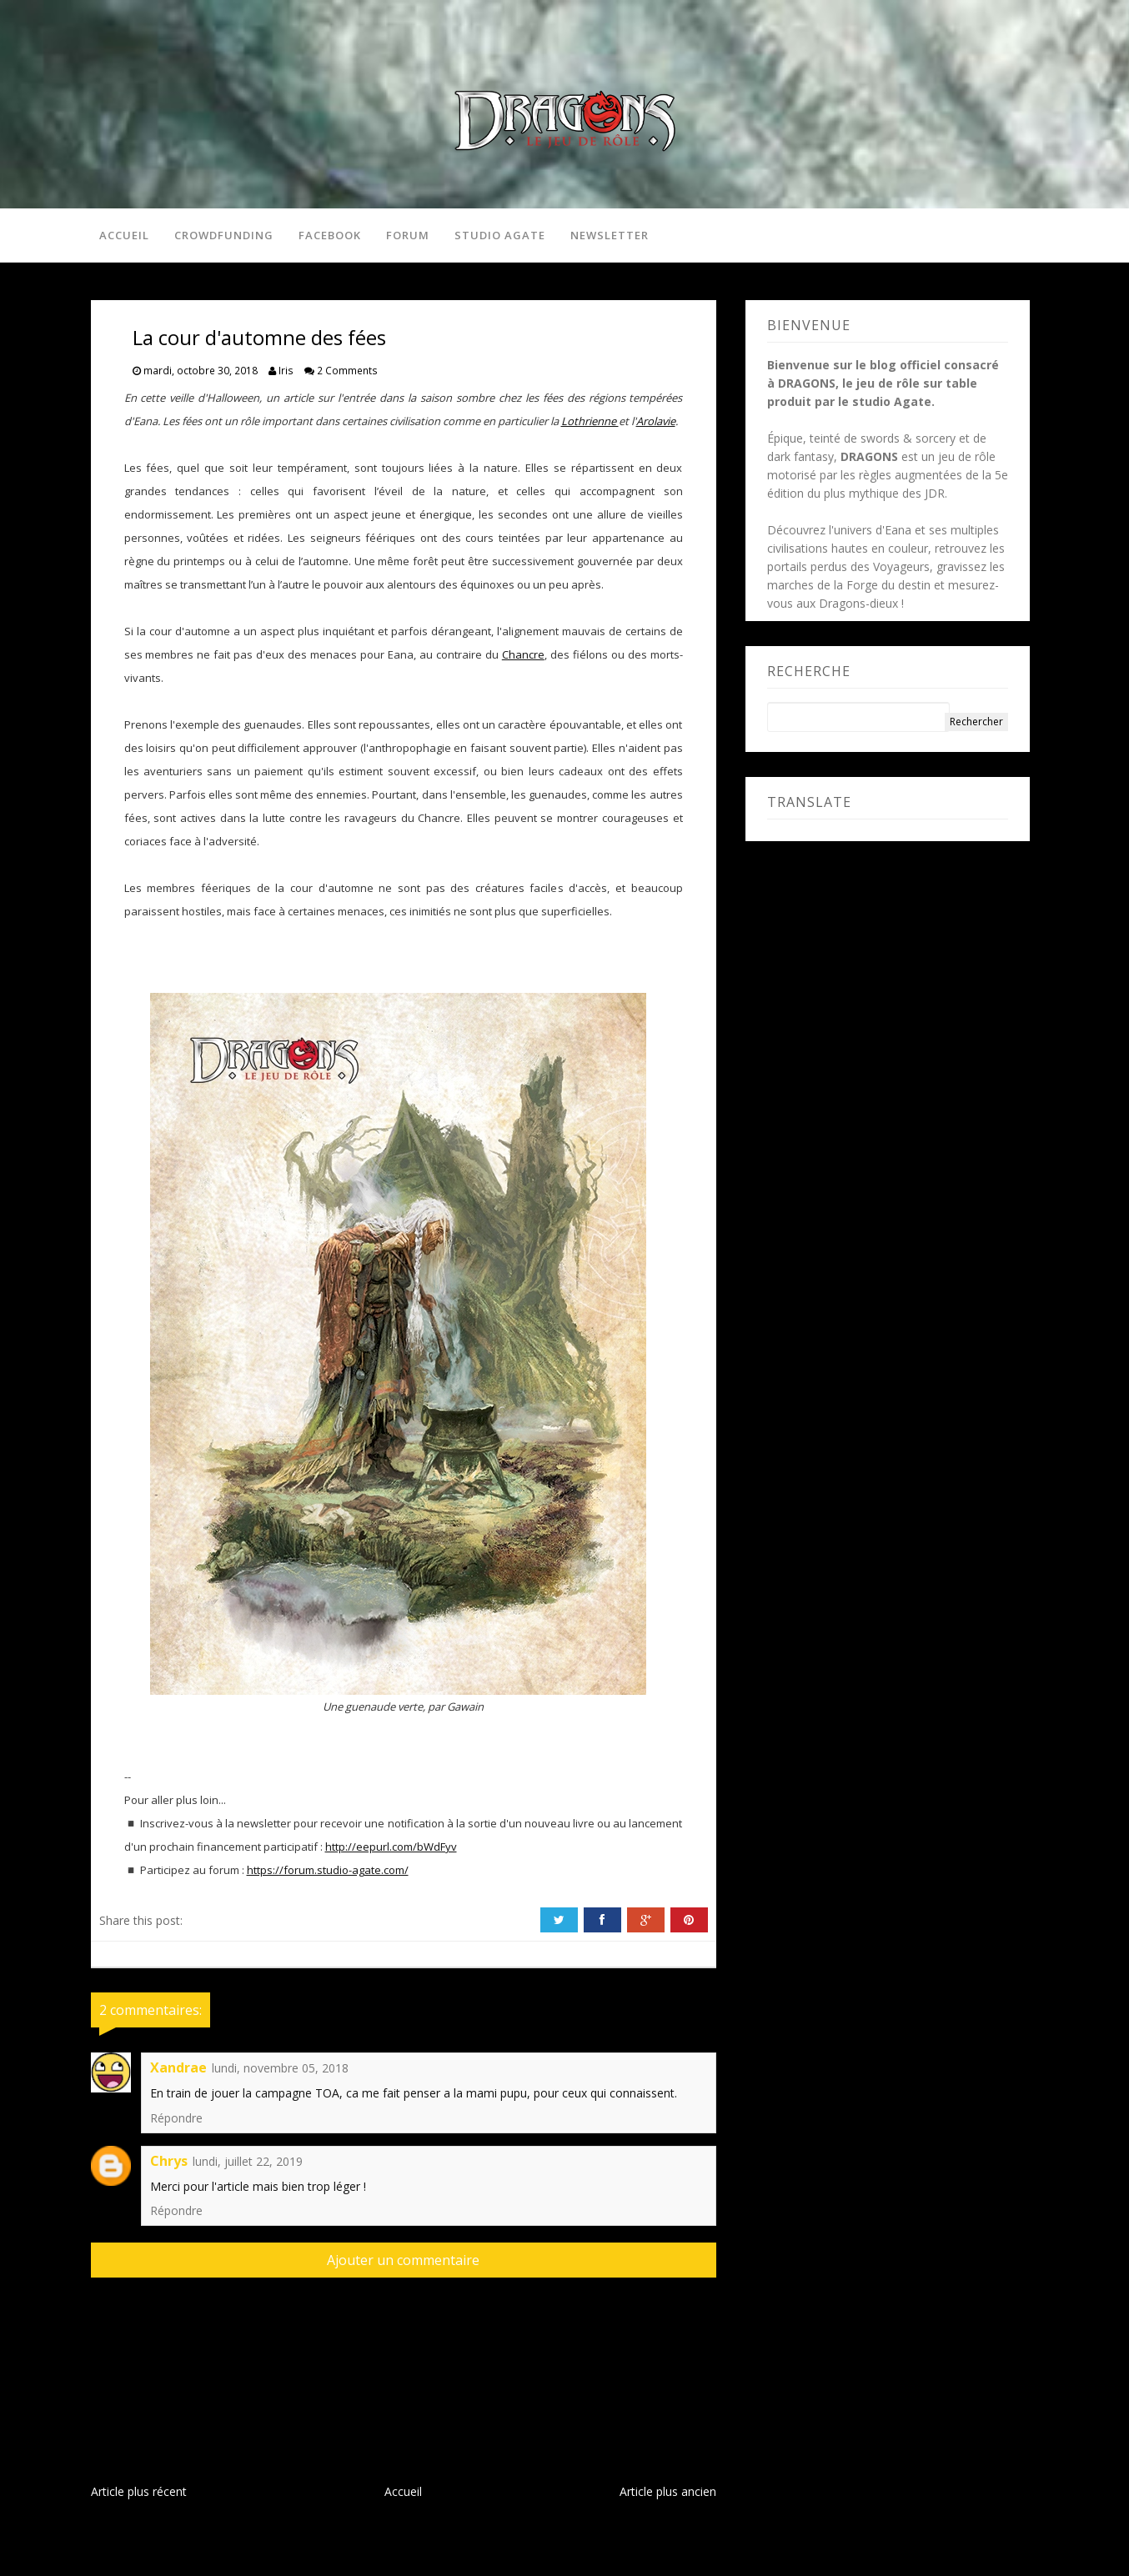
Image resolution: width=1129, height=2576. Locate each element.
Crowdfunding (223, 235)
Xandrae (178, 2067)
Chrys (169, 2161)
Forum (407, 235)
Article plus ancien (668, 2491)
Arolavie (655, 420)
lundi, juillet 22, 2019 (248, 2161)
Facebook (330, 235)
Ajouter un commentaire (403, 2260)
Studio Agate (499, 235)
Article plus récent (139, 2491)
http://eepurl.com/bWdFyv (391, 1846)
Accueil (124, 235)
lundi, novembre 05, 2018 (280, 2068)
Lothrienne (590, 420)
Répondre (176, 2118)
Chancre (523, 654)
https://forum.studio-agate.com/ (328, 1869)
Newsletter (609, 235)
